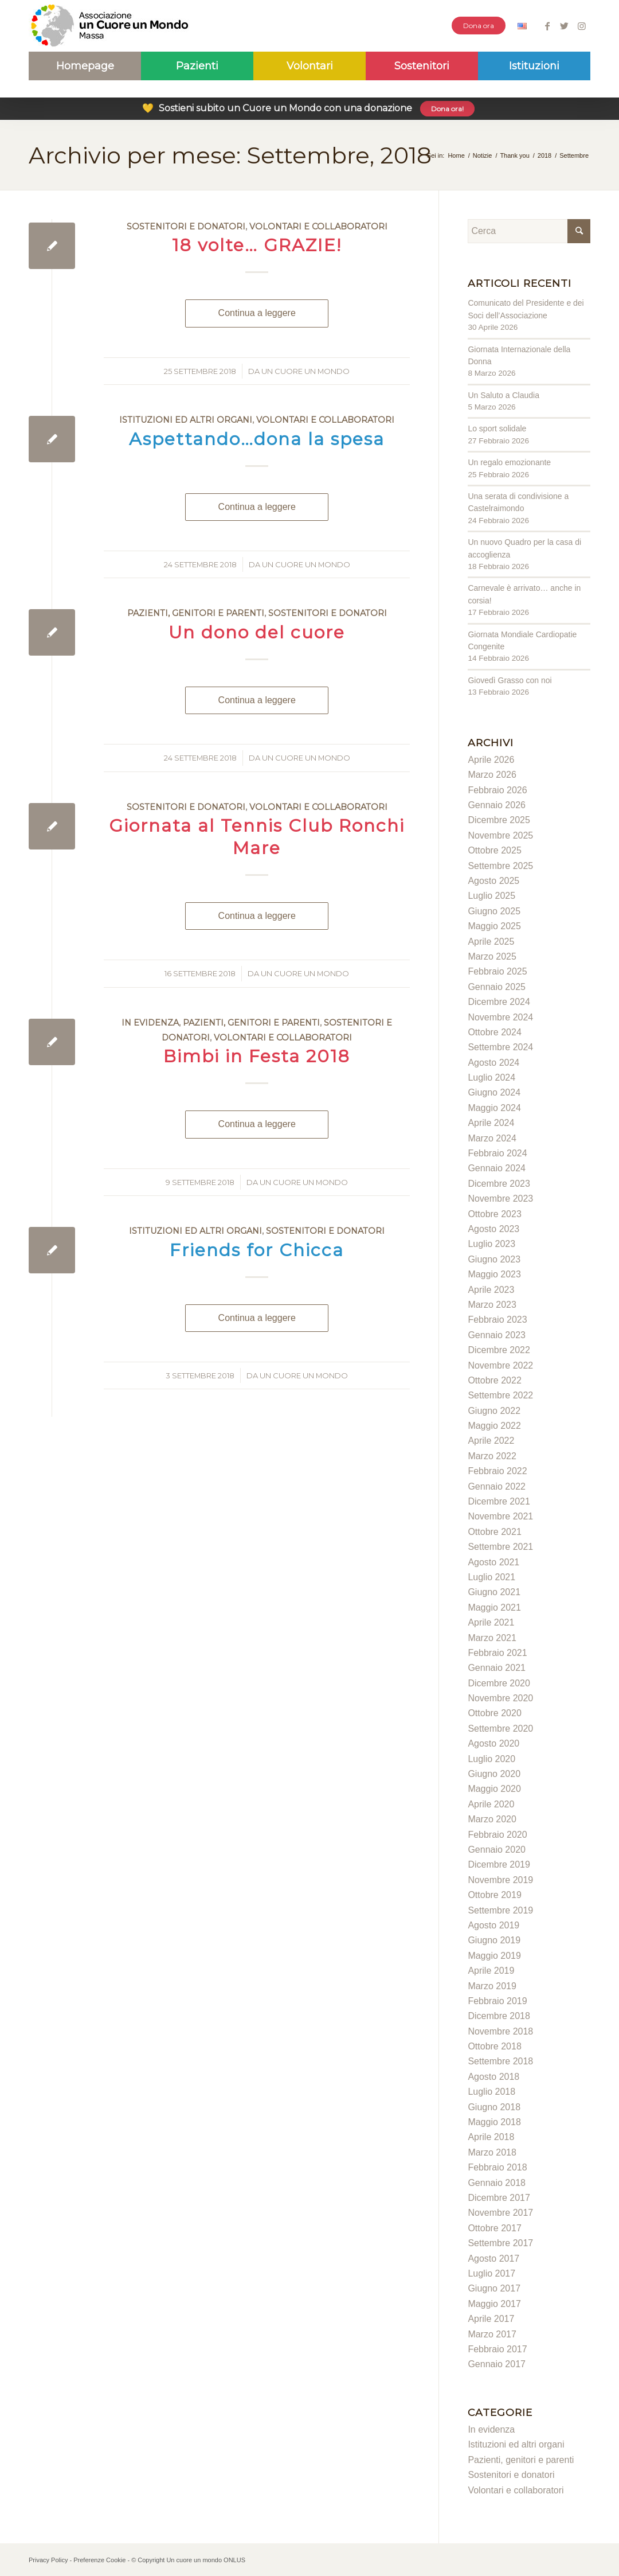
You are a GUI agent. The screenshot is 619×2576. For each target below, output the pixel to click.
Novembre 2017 (500, 2213)
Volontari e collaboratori (318, 226)
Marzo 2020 (492, 1819)
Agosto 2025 (493, 881)
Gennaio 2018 (497, 2183)
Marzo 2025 (492, 956)
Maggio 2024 (494, 1108)
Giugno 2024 (494, 1092)
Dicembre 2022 (499, 1350)
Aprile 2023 (491, 1290)
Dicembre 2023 (499, 1183)
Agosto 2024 (493, 1062)
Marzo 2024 (492, 1138)
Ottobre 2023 (494, 1214)
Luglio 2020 (491, 1759)
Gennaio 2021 (497, 1668)
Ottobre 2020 (494, 1713)
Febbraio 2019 (497, 2001)
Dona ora (478, 25)
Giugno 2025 (494, 911)
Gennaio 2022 (497, 1486)
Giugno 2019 (494, 1940)
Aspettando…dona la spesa (257, 439)
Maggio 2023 (494, 1274)
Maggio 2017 (494, 2304)
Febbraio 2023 (497, 1319)
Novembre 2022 (500, 1365)
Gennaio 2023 (497, 1335)
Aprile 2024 (491, 1123)
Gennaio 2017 (497, 2364)
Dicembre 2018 (499, 2016)
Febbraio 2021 (497, 1653)
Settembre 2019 (500, 1910)
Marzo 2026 (492, 775)
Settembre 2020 (500, 1728)
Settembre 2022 (500, 1395)
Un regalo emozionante (509, 462)
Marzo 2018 (492, 2152)
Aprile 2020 (491, 1804)
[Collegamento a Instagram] (581, 25)
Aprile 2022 (491, 1440)
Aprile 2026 (491, 760)
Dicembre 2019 (499, 1864)
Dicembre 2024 (499, 1002)
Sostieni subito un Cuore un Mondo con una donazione (308, 108)
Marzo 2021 (492, 1638)
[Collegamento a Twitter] (564, 25)
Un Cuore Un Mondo (305, 371)
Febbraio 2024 (497, 1153)
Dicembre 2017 (499, 2198)
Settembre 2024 (500, 1047)
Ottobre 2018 (494, 2046)
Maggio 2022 (494, 1426)
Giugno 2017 (494, 2288)
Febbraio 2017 (497, 2349)
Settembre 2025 (500, 866)
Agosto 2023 (493, 1229)
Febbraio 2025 (497, 971)
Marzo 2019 (492, 1986)
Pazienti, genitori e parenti (195, 613)
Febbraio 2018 (497, 2167)
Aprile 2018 (491, 2137)
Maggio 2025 (494, 926)
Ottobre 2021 (494, 1532)
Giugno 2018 (494, 2107)
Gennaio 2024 (497, 1168)
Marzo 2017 (492, 2334)
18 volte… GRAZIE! (257, 245)
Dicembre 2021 (499, 1501)
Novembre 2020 (500, 1698)
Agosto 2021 (493, 1562)
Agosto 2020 (493, 1743)
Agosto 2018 (493, 2077)
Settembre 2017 (500, 2243)
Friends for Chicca (257, 1250)
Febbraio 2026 (497, 790)
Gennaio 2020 (497, 1849)
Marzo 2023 (492, 1305)
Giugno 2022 (494, 1411)
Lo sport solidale (497, 428)
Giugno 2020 (494, 1774)
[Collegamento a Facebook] (547, 25)
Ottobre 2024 (494, 1032)
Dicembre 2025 (499, 820)
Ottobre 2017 (494, 2228)
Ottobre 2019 (494, 1895)
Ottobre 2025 (494, 850)
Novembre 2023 (500, 1198)
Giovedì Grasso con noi (509, 680)
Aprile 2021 (491, 1622)
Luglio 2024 (491, 1077)
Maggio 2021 (494, 1607)
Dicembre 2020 (499, 1683)
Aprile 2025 (491, 941)
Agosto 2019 (493, 1925)
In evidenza (150, 1023)
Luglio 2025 (491, 896)
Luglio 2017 (491, 2273)
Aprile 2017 (491, 2319)
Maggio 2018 (494, 2122)
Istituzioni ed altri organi (185, 420)
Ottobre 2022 (494, 1380)
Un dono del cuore (257, 632)
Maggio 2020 (494, 1789)
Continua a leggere (257, 313)
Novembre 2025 (500, 835)
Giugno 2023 (494, 1259)
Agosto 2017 (493, 2258)
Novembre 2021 (500, 1516)
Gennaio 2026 (497, 805)
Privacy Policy (48, 2559)
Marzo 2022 (492, 1456)
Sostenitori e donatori (186, 226)
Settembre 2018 (500, 2061)
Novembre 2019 (500, 1880)
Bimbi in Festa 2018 (256, 1056)
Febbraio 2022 (497, 1471)
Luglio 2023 (491, 1244)
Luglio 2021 (491, 1577)
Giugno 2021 (494, 1592)
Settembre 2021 (500, 1547)
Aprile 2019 (491, 1970)
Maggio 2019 (494, 1956)
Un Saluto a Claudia (503, 395)
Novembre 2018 (500, 2031)
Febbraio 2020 (497, 1835)
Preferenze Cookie (99, 2559)
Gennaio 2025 (497, 987)
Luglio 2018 (491, 2091)
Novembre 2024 (500, 1017)
